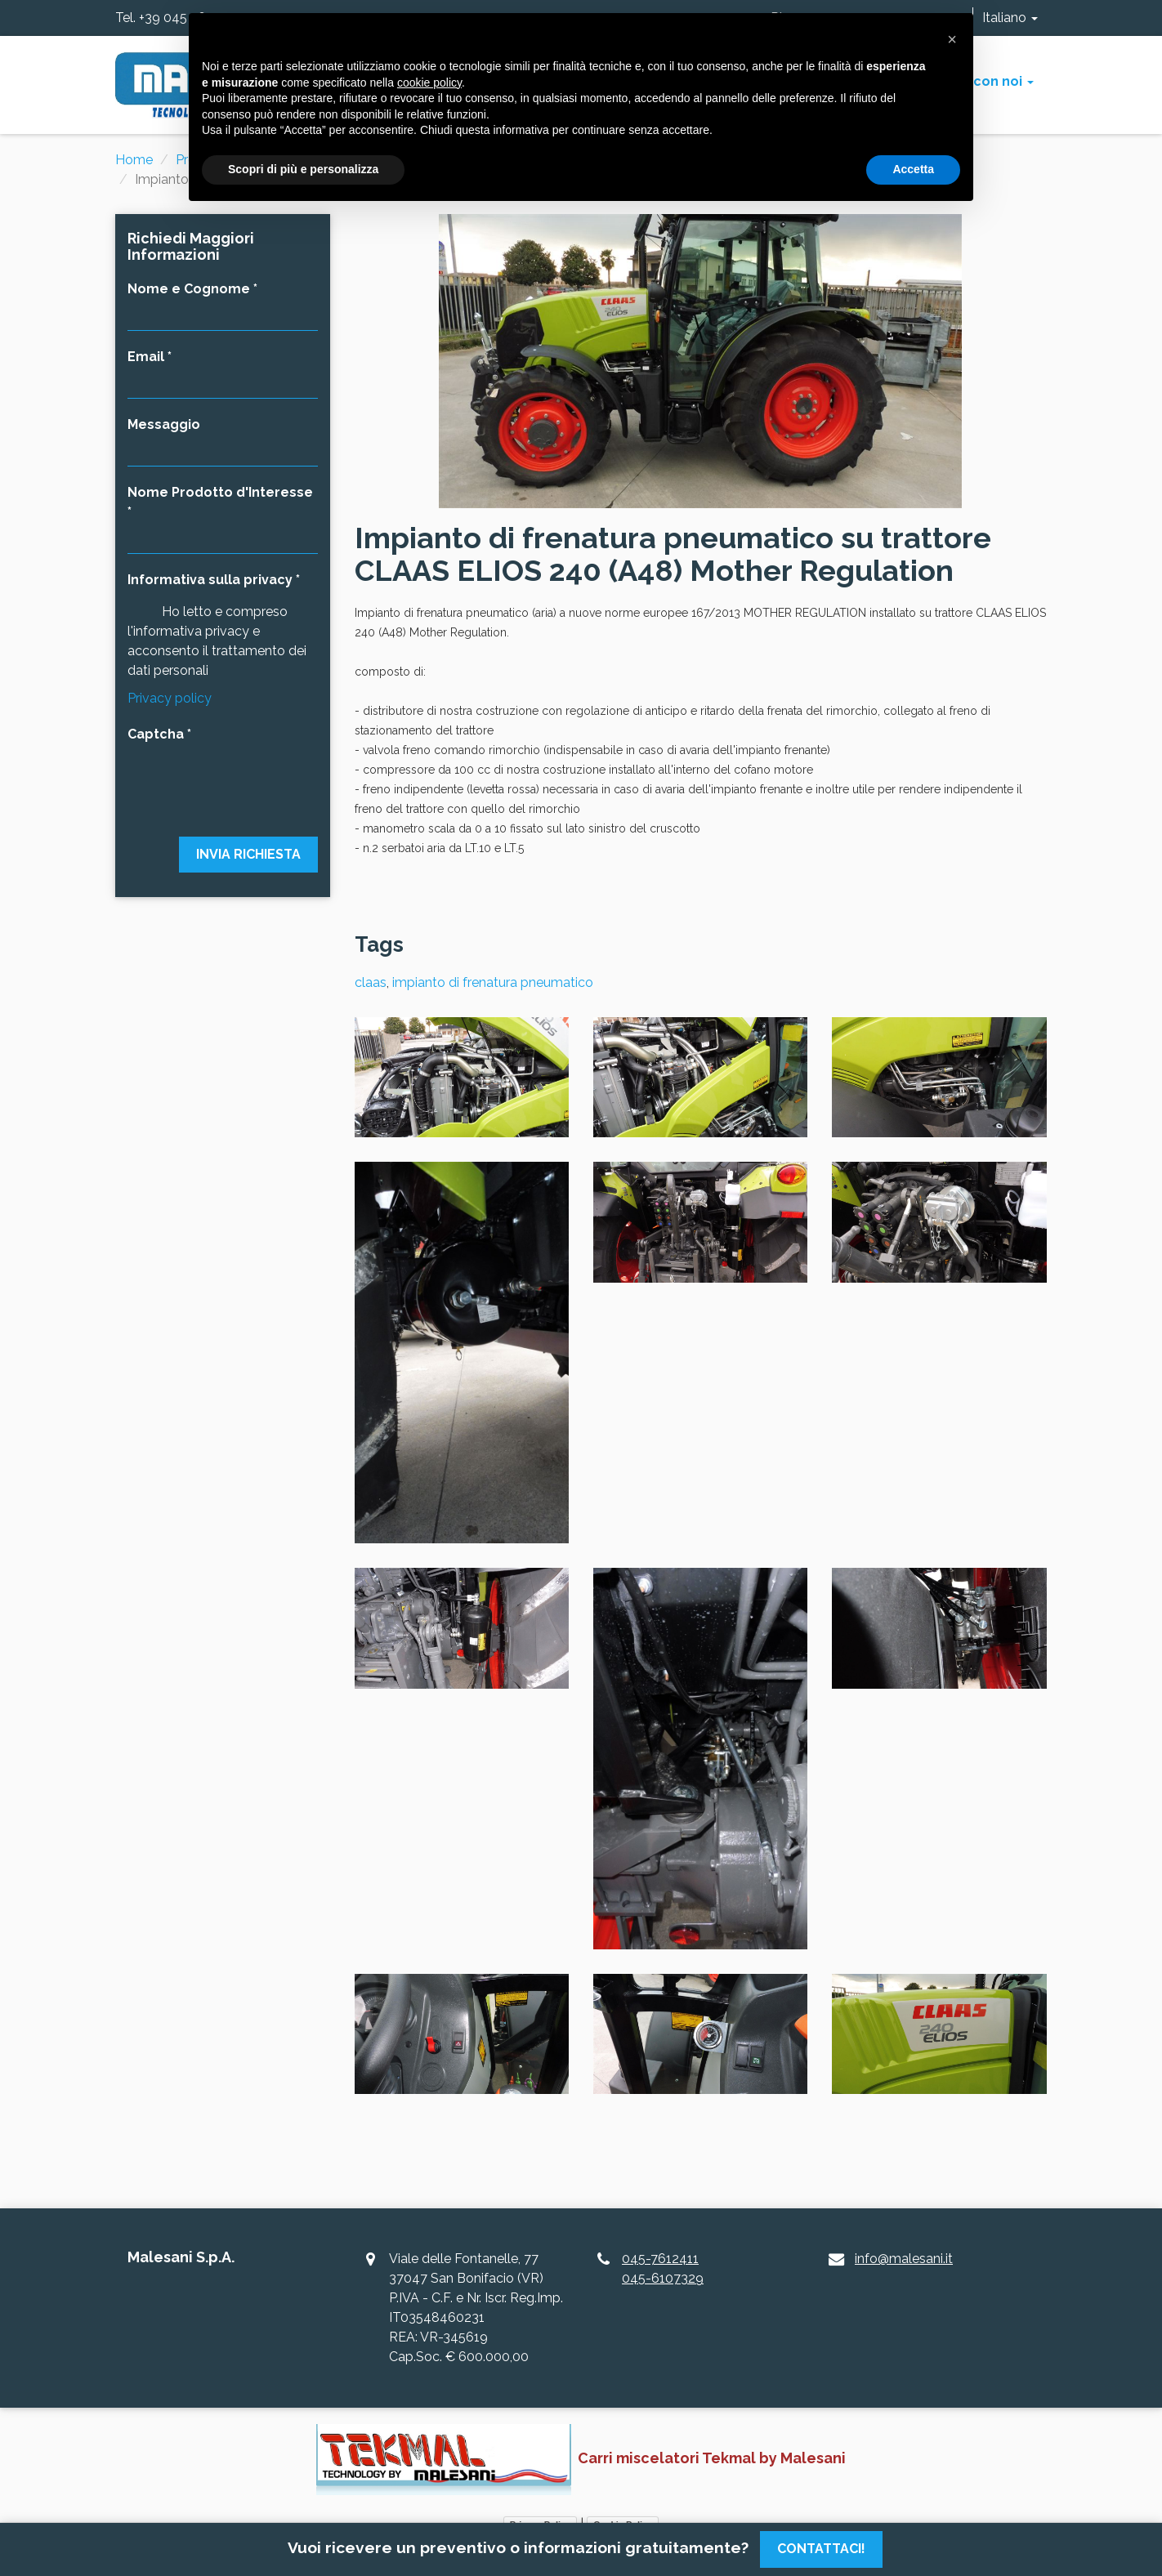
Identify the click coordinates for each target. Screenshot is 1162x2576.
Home (134, 159)
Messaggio (163, 424)
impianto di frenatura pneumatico (492, 982)
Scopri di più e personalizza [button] (303, 169)
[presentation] (222, 780)
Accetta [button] (913, 169)
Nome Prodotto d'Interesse (220, 492)
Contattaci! (821, 2548)
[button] (952, 39)
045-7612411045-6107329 (663, 2268)
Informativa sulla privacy (210, 579)
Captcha (155, 734)
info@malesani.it (904, 2258)
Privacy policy (169, 698)
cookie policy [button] (429, 82)
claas (371, 982)
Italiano (1010, 17)
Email (145, 356)
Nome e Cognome (188, 289)
